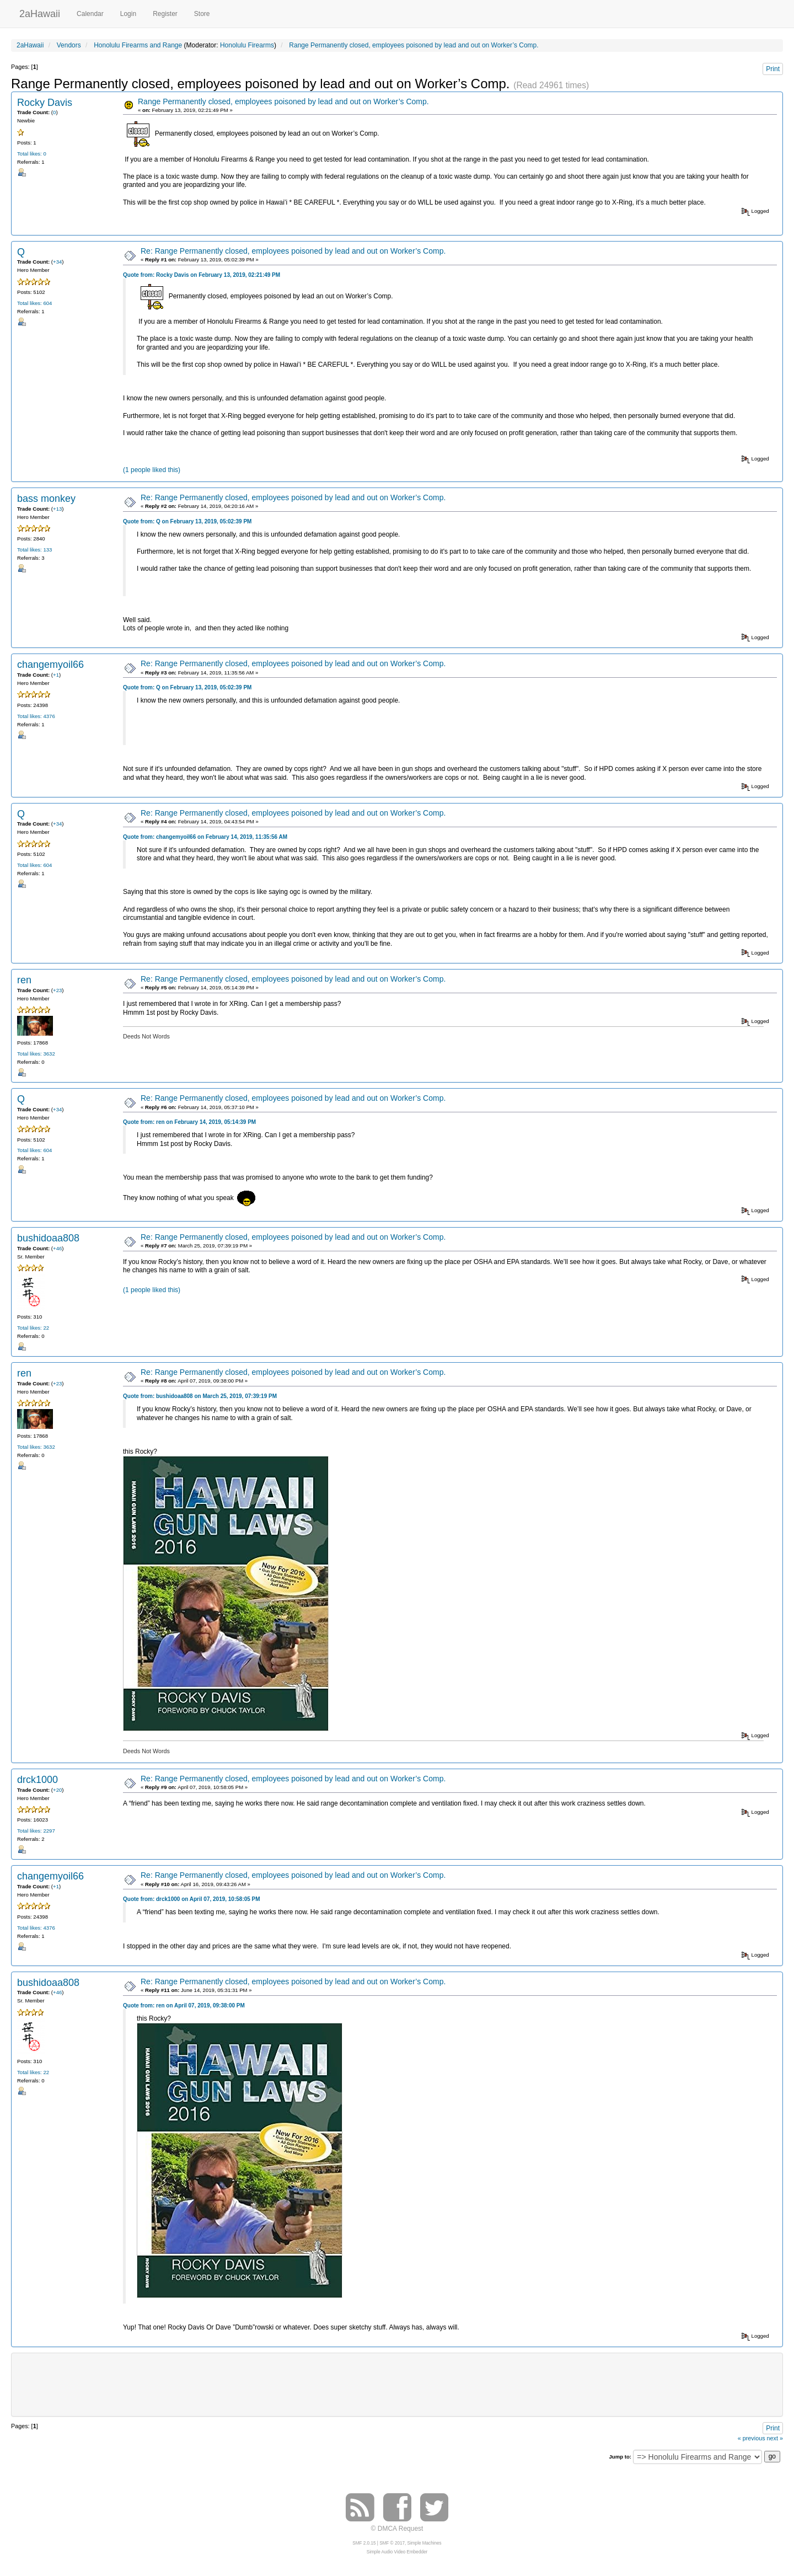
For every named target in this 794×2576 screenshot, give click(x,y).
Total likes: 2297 (36, 1831)
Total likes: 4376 (36, 716)
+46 (57, 1248)
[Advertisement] (397, 2383)
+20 (57, 1790)
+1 (56, 675)
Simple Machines (424, 2543)
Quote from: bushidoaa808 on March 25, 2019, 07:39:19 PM (200, 1396)
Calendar (90, 14)
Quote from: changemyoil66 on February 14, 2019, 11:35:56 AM (205, 837)
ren (24, 980)
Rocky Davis (44, 102)
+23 (57, 990)
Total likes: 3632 (36, 1054)
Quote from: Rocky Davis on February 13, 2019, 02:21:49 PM (201, 275)
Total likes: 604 (34, 303)
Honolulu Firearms (247, 45)
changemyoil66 (50, 664)
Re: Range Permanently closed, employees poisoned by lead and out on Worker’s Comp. (293, 251)
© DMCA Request (397, 2528)
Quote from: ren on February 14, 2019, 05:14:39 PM (189, 1122)
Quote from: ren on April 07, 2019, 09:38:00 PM (184, 2005)
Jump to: (620, 2457)
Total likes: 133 (34, 550)
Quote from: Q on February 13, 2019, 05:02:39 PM (187, 521)
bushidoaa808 (48, 1238)
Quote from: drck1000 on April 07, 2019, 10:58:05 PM (191, 1899)
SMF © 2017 (392, 2543)
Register (165, 14)
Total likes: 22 (33, 1328)
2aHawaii (39, 12)
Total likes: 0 (31, 154)
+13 (57, 509)
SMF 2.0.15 (363, 2543)
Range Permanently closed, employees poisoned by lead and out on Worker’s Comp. (283, 101)
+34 (57, 262)
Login (128, 14)
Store (202, 14)
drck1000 (37, 1779)
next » (775, 2438)
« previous (751, 2438)
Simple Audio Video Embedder (397, 2552)
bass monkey (46, 498)
